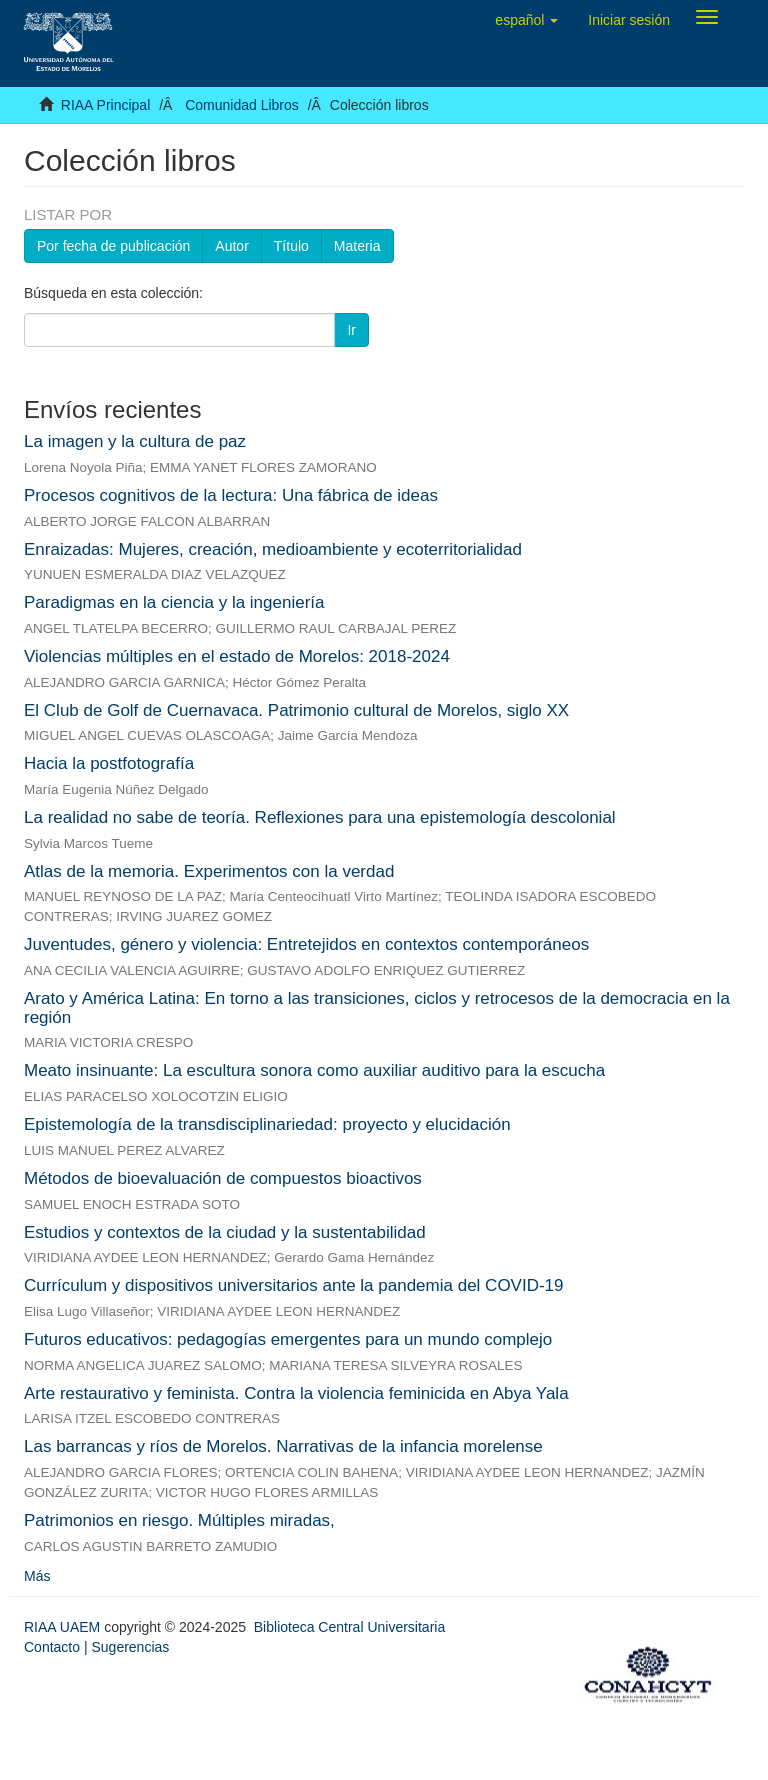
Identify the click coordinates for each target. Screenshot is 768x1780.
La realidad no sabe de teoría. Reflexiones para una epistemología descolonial (320, 817)
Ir (351, 330)
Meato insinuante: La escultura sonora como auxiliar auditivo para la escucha (314, 1070)
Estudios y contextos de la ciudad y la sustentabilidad (225, 1232)
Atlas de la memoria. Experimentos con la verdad (209, 871)
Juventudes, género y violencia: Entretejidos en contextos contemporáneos (306, 944)
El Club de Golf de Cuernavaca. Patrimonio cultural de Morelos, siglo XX (296, 710)
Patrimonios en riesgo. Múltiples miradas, (179, 1520)
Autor (231, 246)
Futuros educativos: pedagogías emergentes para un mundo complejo (288, 1339)
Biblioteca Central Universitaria (349, 1627)
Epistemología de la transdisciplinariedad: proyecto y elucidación (267, 1124)
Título (291, 246)
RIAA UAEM (64, 1627)
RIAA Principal (105, 105)
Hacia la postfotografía (109, 763)
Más (37, 1576)
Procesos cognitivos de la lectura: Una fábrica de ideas (231, 495)
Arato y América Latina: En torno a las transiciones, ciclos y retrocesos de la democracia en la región (377, 1008)
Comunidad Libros (242, 105)
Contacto (52, 1647)
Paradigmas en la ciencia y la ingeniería (174, 602)
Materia (357, 246)
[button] (526, 20)
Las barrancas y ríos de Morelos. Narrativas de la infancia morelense (283, 1446)
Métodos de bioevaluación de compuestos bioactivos (223, 1178)
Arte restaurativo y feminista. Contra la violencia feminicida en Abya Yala (296, 1393)
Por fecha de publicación (113, 246)
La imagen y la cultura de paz (135, 441)
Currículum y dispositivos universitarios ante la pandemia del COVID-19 (294, 1285)
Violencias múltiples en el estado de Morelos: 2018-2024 (237, 656)
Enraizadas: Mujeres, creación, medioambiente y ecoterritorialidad (273, 549)
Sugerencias (130, 1647)
